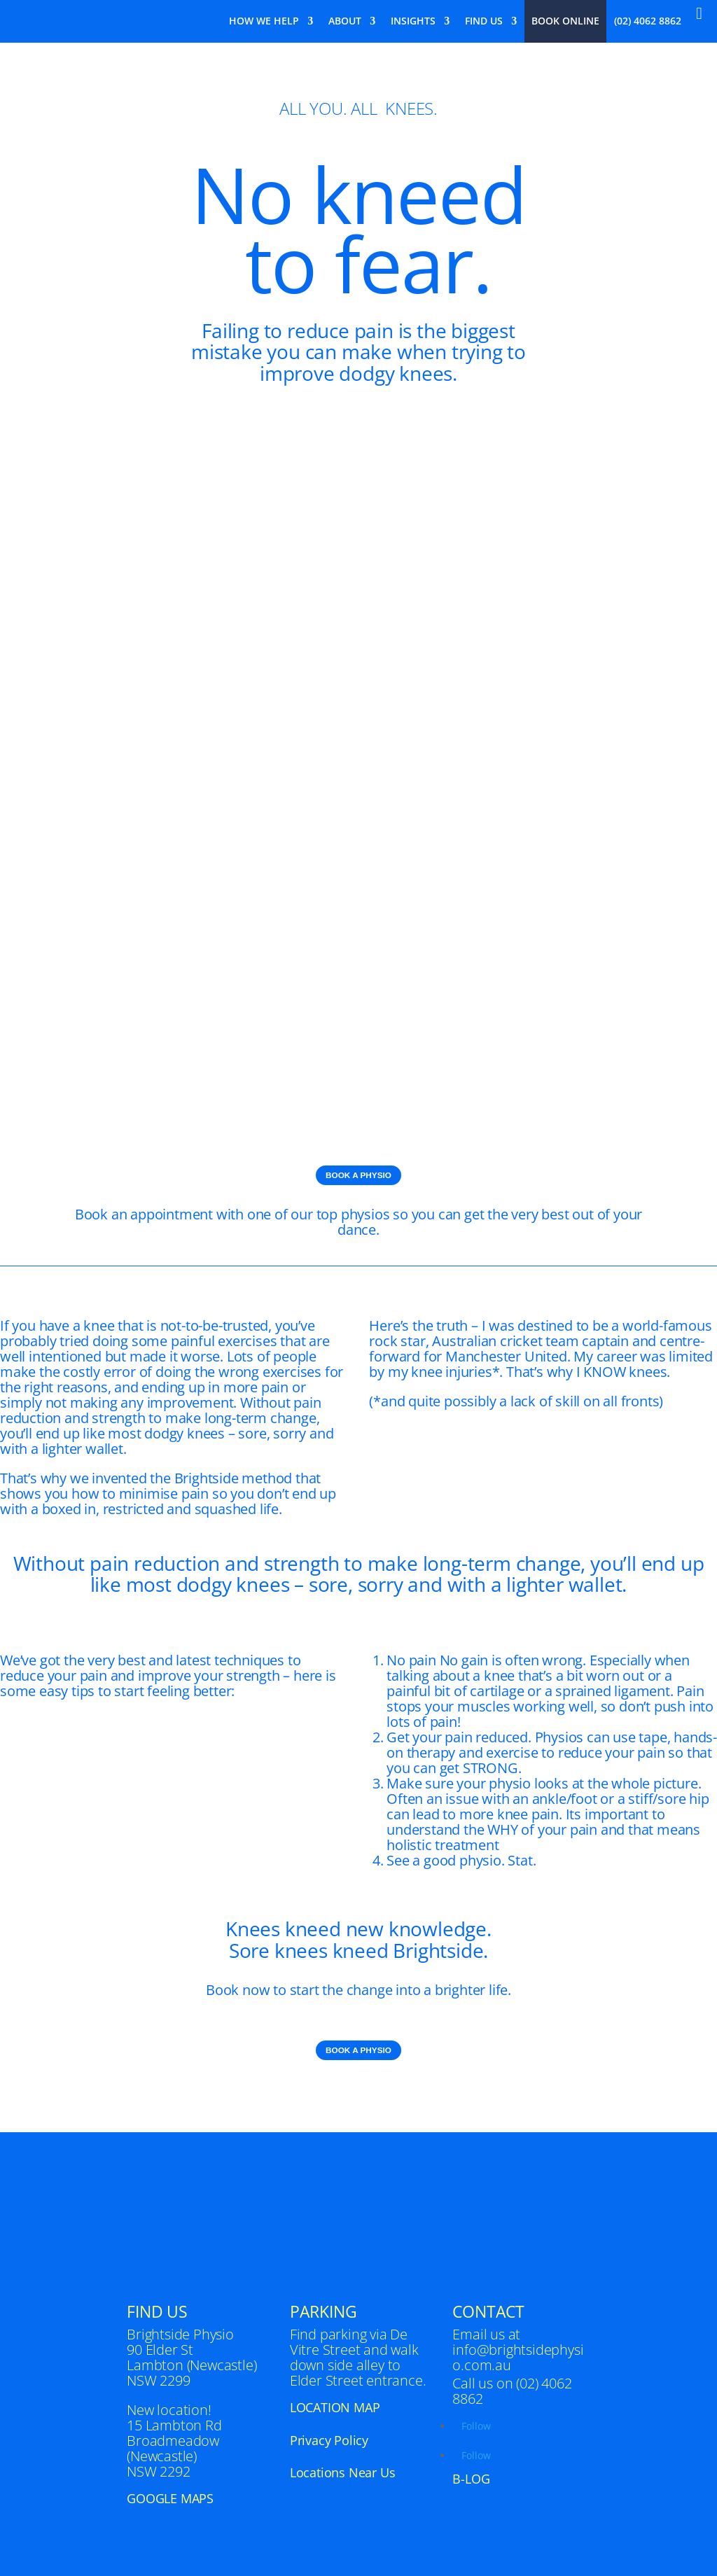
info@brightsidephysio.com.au (517, 2358)
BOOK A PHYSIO (358, 1175)
